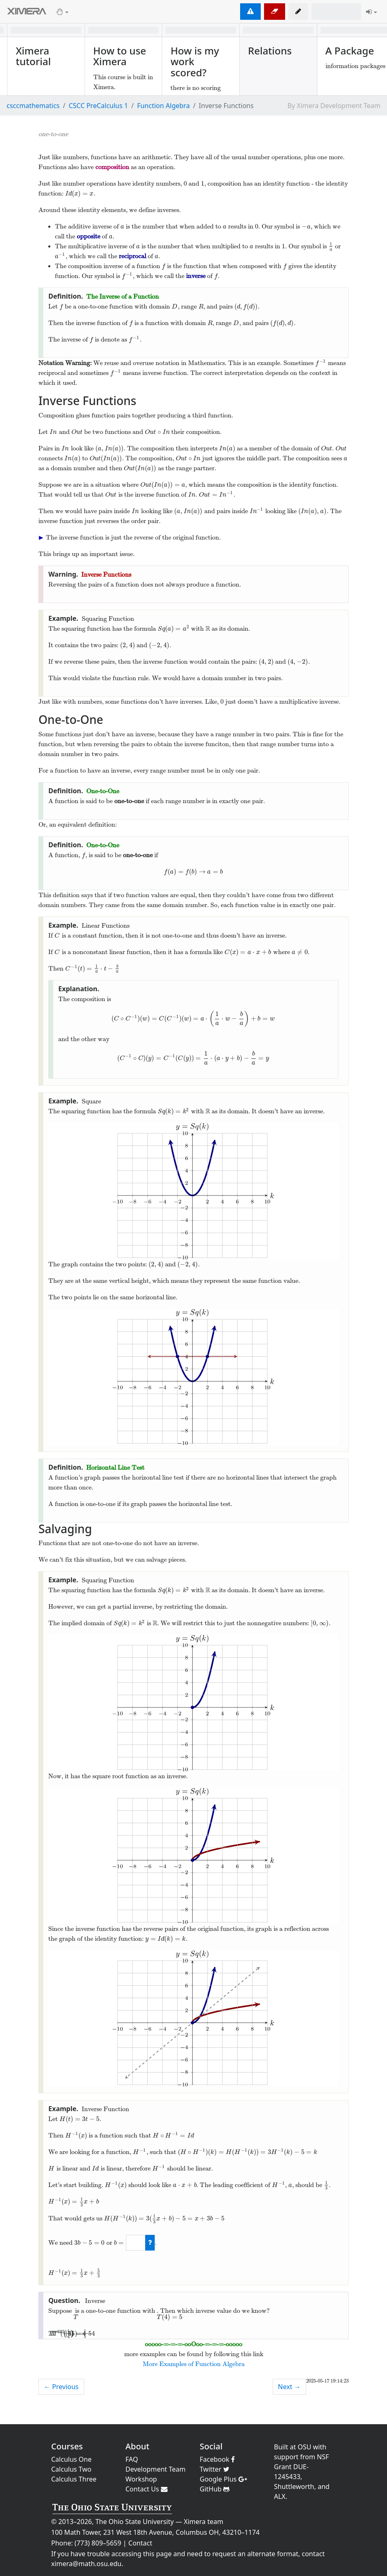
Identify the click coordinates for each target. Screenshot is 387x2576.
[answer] (136, 2243)
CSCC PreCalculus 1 (98, 105)
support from (294, 2456)
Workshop (141, 2479)
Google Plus (223, 2479)
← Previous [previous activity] (61, 2386)
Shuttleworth (294, 2486)
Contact (140, 2543)
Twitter (214, 2469)
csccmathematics (33, 105)
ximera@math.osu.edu (86, 2563)
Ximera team (204, 2521)
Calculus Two (71, 2469)
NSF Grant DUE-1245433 (301, 2466)
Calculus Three (74, 2479)
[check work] (150, 2243)
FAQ (131, 2459)
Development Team (155, 2469)
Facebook (217, 2459)
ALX (280, 2496)
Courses (67, 2446)
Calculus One (71, 2459)
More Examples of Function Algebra (194, 2364)
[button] (298, 11)
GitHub (214, 2489)
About (137, 2446)
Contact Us (146, 2489)
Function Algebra (163, 105)
